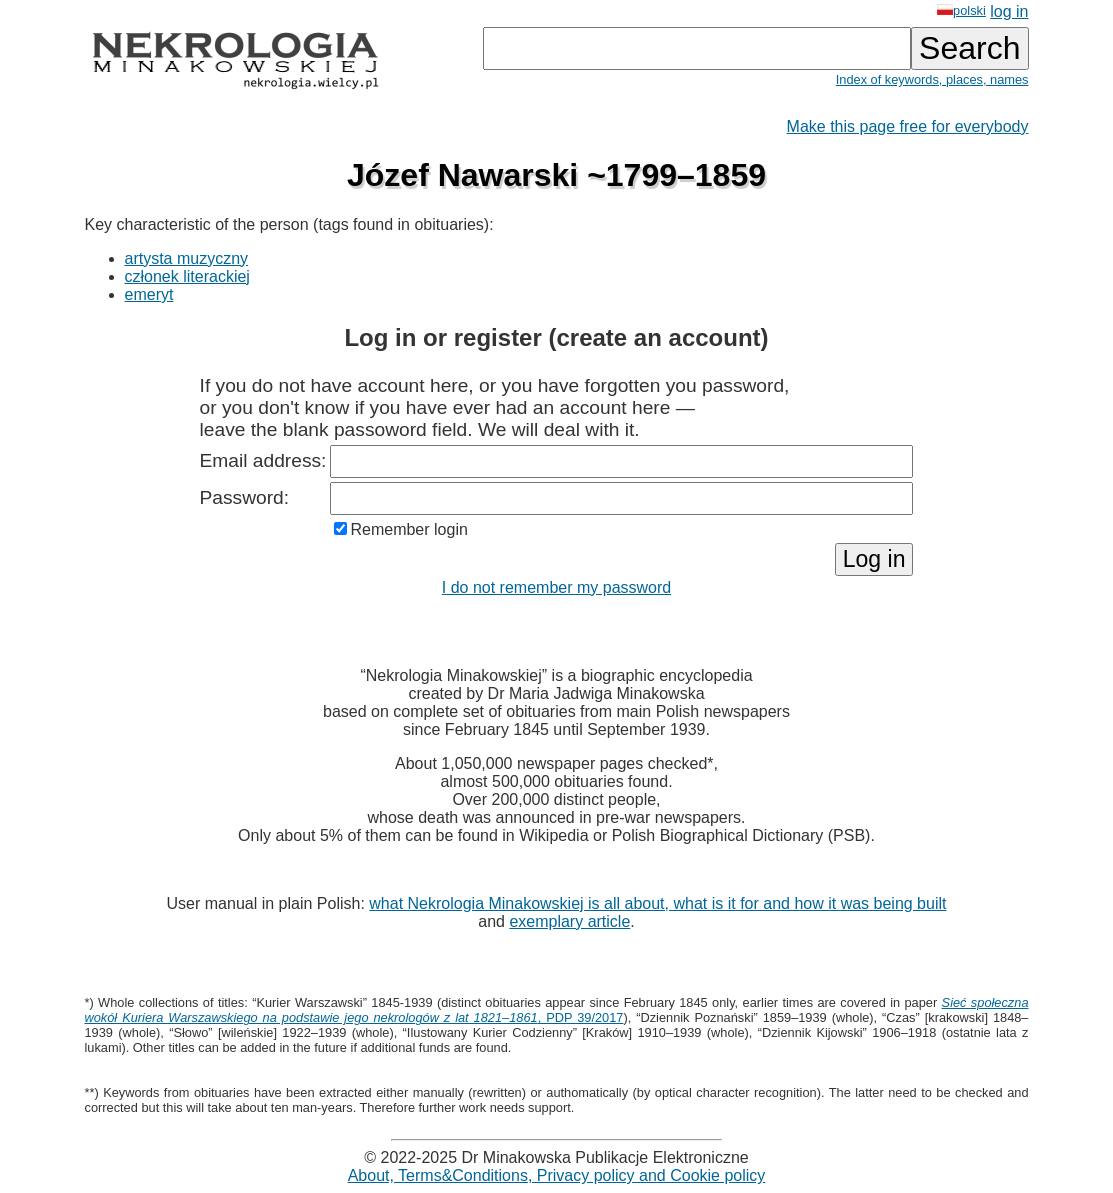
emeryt (149, 294)
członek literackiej (187, 276)
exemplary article (569, 921)
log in (1009, 11)
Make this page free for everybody (908, 126)
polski (961, 10)
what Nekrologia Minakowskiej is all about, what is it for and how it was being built (657, 903)
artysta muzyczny (187, 258)
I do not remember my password (556, 587)
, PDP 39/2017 (557, 1010)
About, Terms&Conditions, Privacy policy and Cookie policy (557, 1175)
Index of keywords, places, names (932, 79)
